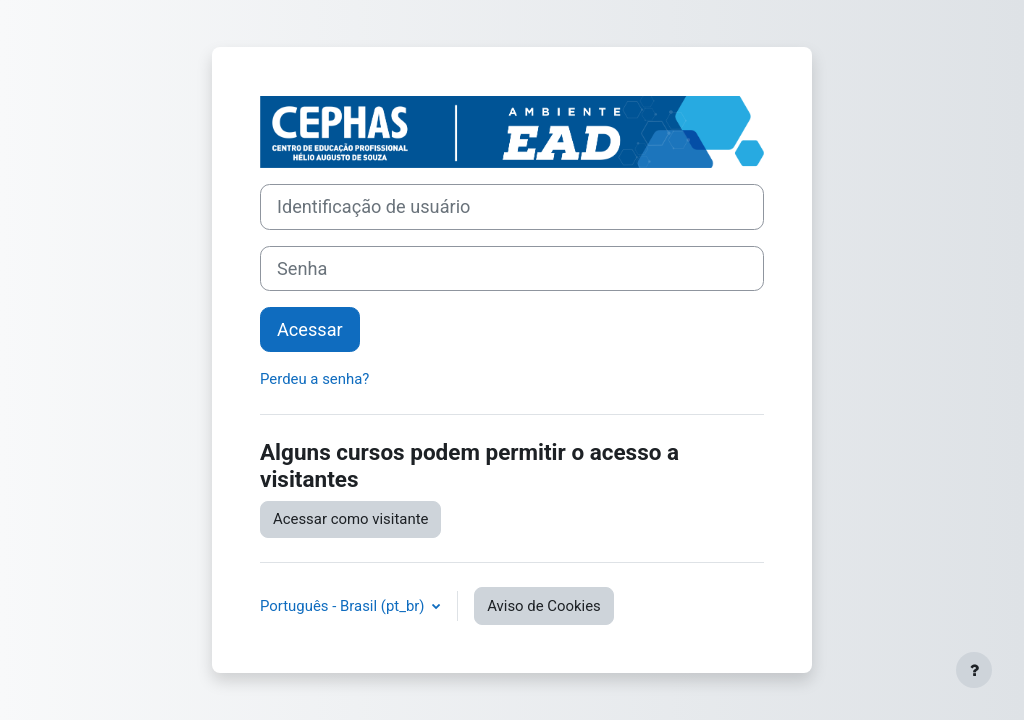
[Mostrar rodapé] (974, 670)
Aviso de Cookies (544, 606)
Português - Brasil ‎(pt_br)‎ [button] (344, 606)
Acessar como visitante (350, 519)
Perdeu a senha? (314, 379)
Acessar (310, 329)
